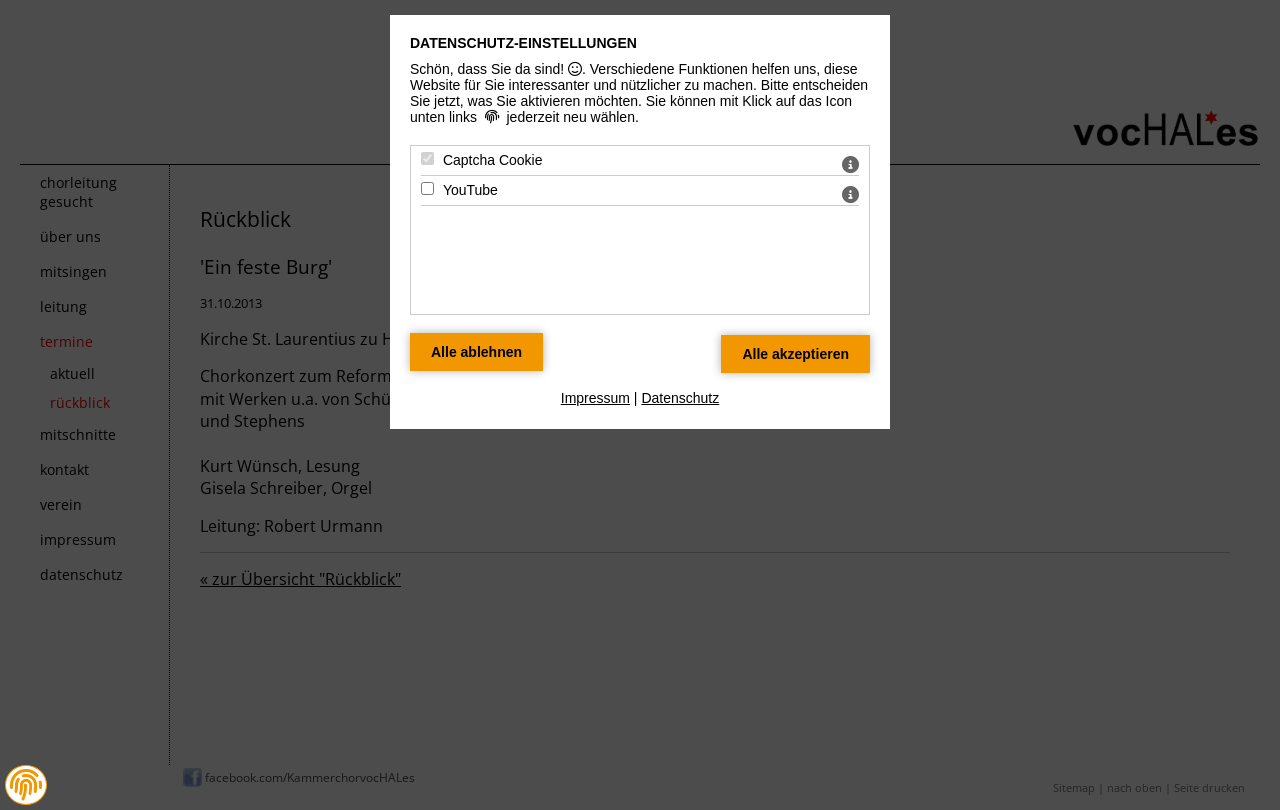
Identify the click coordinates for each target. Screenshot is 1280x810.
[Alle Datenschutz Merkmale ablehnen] (476, 352)
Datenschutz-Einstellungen (523, 43)
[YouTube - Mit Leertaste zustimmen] (427, 188)
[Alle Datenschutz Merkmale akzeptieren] (795, 354)
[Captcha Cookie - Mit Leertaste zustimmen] (427, 158)
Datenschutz (680, 398)
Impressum (595, 398)
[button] (26, 785)
